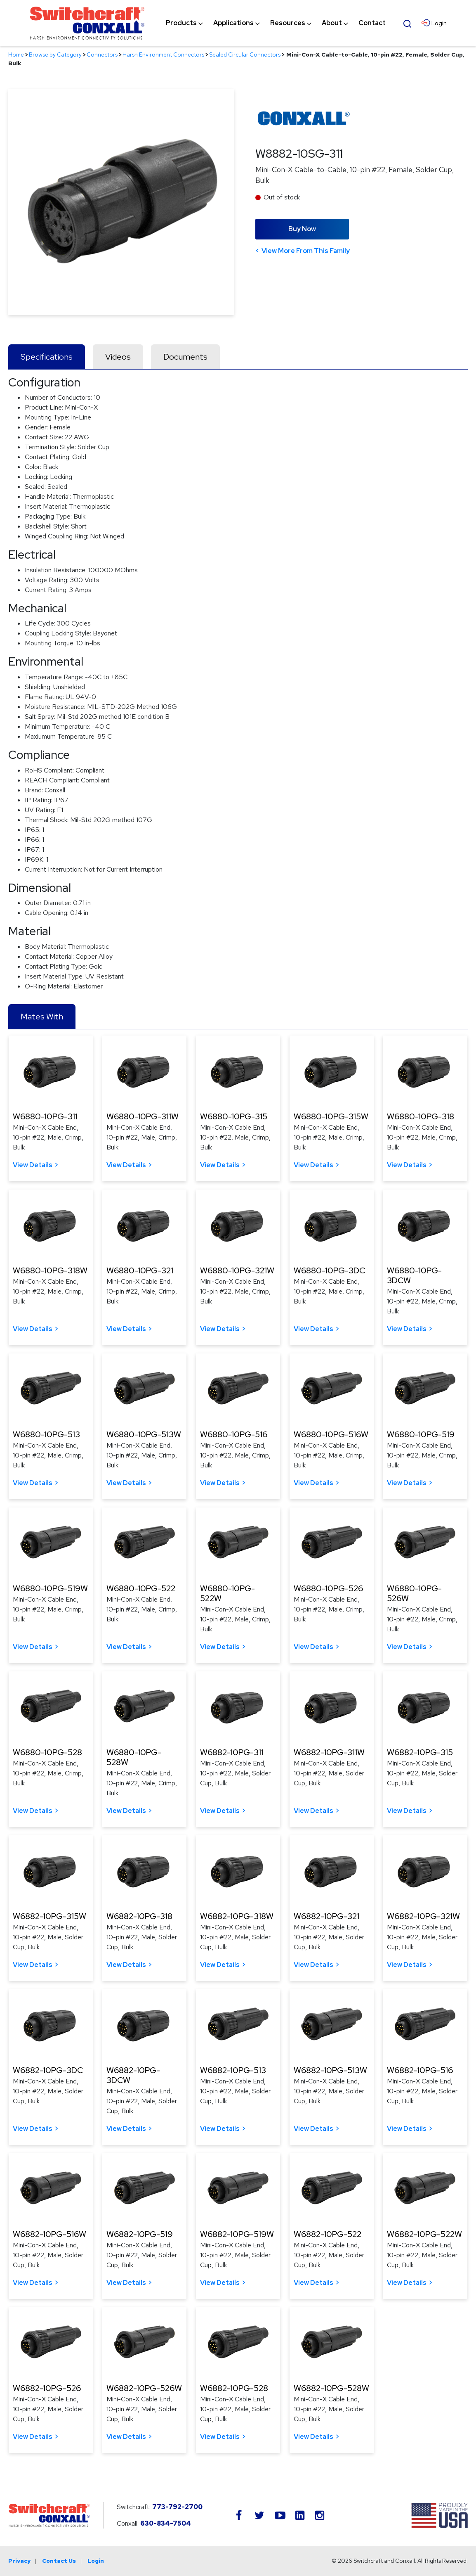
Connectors (102, 54)
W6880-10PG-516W (331, 1434)
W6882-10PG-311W (329, 1752)
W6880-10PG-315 (233, 1116)
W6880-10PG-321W (237, 1270)
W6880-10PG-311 (45, 1116)
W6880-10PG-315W (331, 1116)
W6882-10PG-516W (49, 2234)
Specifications (47, 356)
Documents (185, 356)
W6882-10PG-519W (237, 2234)
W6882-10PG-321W (423, 1916)
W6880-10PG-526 (328, 1588)
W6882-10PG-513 (233, 2070)
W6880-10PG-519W (50, 1588)
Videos (118, 356)
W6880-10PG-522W (227, 1593)
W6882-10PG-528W (331, 2388)
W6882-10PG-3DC (48, 2070)
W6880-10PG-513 (46, 1434)
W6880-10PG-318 (420, 1116)
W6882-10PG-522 (327, 2234)
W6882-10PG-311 (232, 1752)
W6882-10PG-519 (139, 2234)
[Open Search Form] (407, 22)
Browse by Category (55, 54)
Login (95, 2560)
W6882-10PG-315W (49, 1916)
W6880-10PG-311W (142, 1116)
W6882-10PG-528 (234, 2388)
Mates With (42, 1016)
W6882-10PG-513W (330, 2070)
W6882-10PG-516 (420, 2070)
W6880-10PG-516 (233, 1434)
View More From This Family (306, 250)
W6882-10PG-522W (424, 2234)
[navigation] (276, 23)
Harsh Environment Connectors (163, 54)
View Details (32, 1165)
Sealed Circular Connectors (244, 54)
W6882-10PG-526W (144, 2388)
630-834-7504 (165, 2523)
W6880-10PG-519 (421, 1434)
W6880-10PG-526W (414, 1593)
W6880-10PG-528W (133, 1757)
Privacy (19, 2560)
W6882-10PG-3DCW (133, 2075)
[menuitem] (181, 23)
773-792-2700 (177, 2507)
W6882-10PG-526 (47, 2388)
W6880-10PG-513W (143, 1434)
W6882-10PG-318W (236, 1916)
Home (16, 54)
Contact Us (59, 2560)
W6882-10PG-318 (139, 1916)
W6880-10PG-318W (50, 1270)
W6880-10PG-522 (140, 1588)
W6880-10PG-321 (139, 1270)
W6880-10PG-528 (47, 1752)
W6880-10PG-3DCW (414, 1275)
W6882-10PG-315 (420, 1752)
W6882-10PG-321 (326, 1916)
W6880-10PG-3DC (329, 1270)
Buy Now (302, 229)
